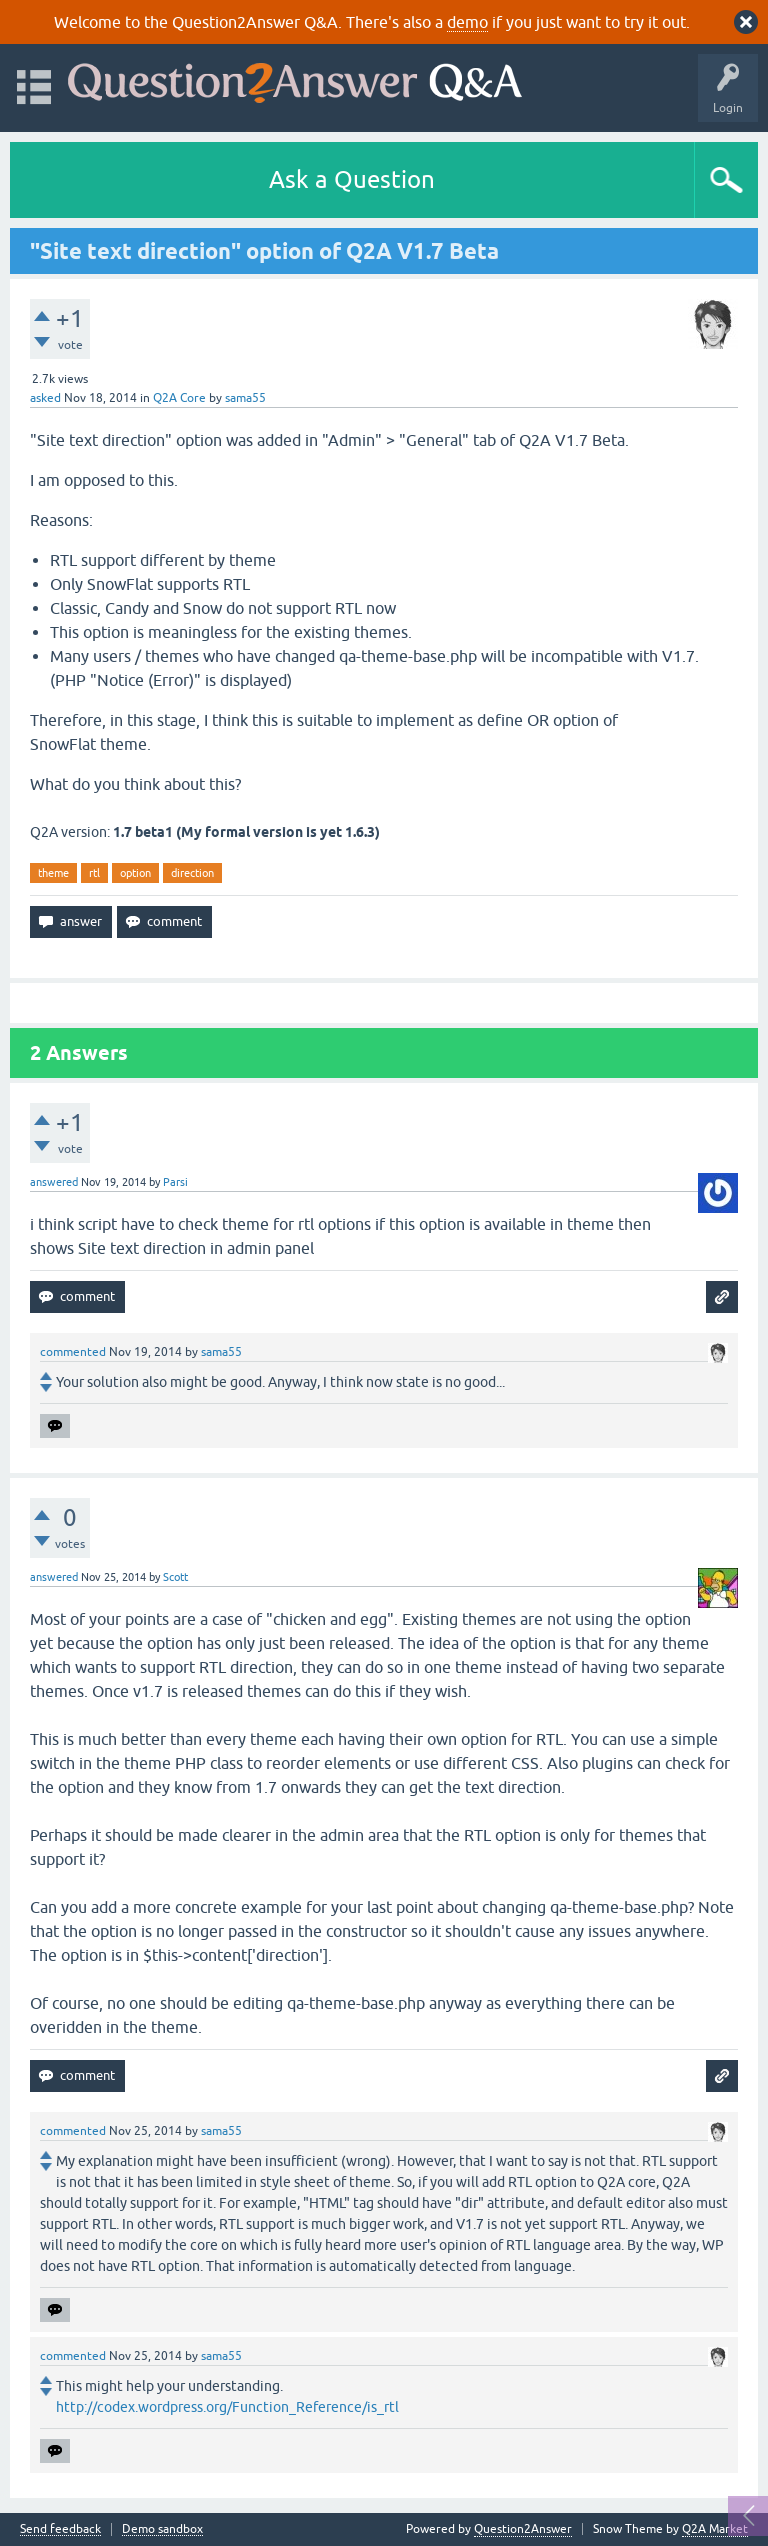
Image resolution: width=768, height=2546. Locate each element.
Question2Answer (523, 2529)
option (135, 873)
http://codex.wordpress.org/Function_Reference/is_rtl (227, 2407)
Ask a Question (352, 179)
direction (192, 873)
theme (53, 873)
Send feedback (60, 2529)
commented (73, 1352)
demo (467, 22)
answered (54, 1182)
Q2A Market (715, 2529)
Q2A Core (179, 398)
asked (45, 398)
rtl (94, 873)
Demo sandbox (162, 2529)
